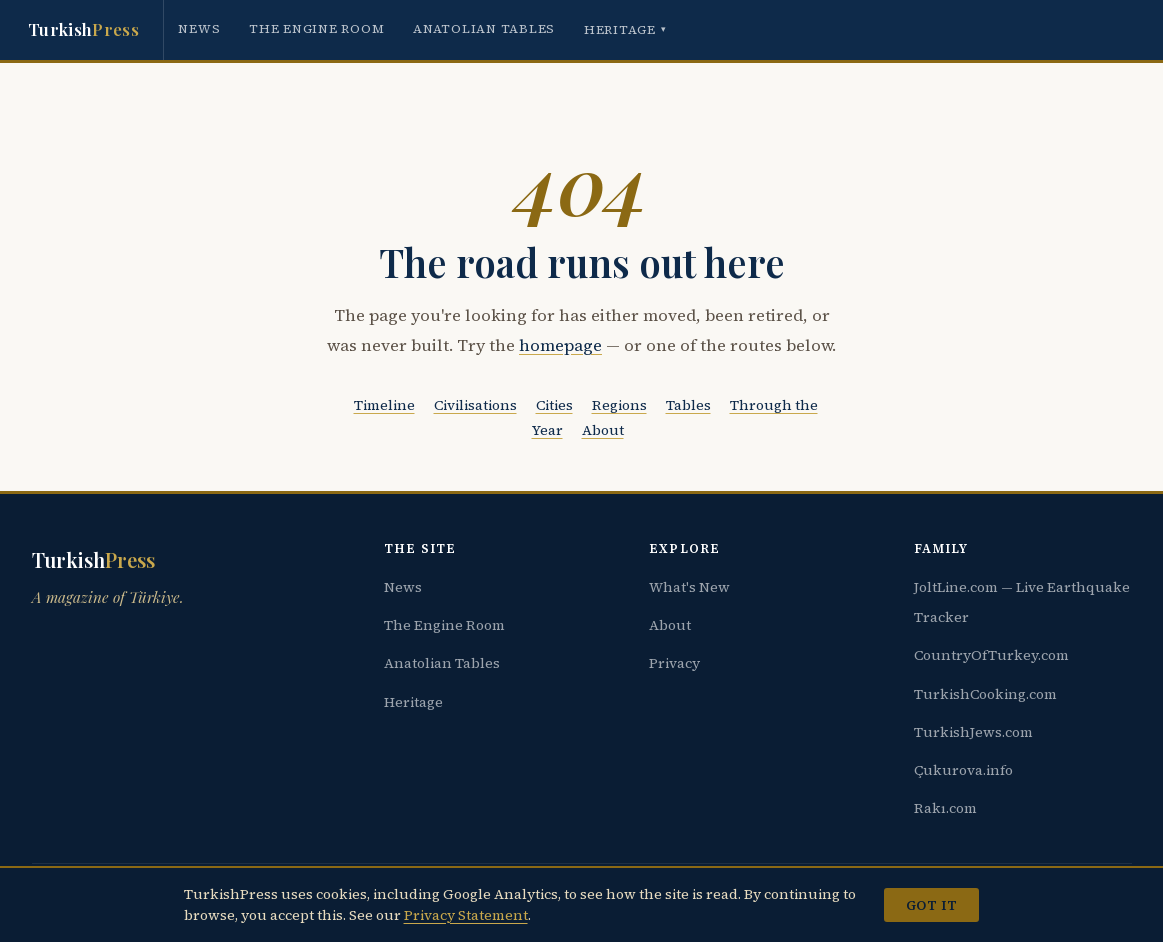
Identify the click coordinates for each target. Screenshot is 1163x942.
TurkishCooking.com (985, 694)
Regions (619, 405)
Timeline (384, 405)
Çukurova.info (963, 770)
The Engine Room (316, 28)
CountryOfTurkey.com (991, 655)
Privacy (674, 663)
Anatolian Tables (484, 28)
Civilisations (475, 405)
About (603, 430)
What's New (689, 587)
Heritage (625, 29)
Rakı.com (945, 808)
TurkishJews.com (973, 732)
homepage (560, 345)
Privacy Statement (466, 915)
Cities (554, 405)
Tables (688, 405)
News (199, 28)
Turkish (83, 30)
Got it (931, 905)
